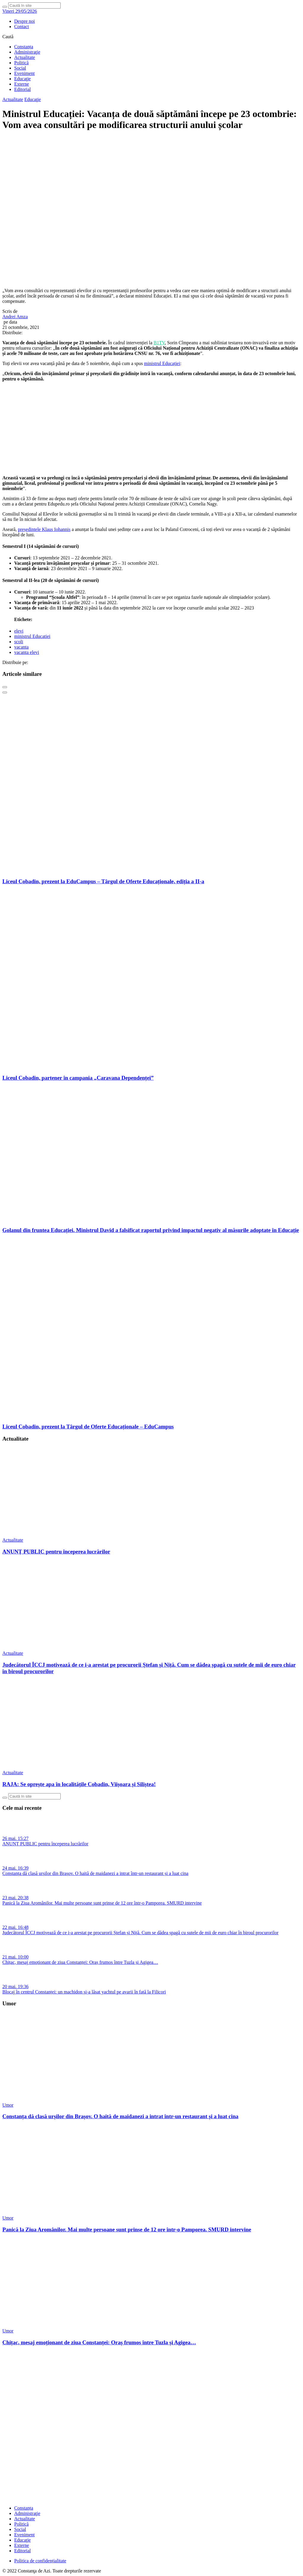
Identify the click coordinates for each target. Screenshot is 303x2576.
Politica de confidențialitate (40, 2560)
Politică (21, 62)
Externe (21, 84)
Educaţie (22, 78)
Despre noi (24, 21)
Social (20, 68)
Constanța (23, 46)
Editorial (22, 89)
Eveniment (24, 73)
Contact (21, 26)
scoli (18, 641)
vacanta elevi (26, 652)
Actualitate (24, 57)
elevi (18, 630)
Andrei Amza (15, 316)
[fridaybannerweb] (151, 467)
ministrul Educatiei (32, 636)
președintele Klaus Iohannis (44, 529)
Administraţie (27, 52)
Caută (7, 36)
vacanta (21, 646)
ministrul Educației (162, 363)
